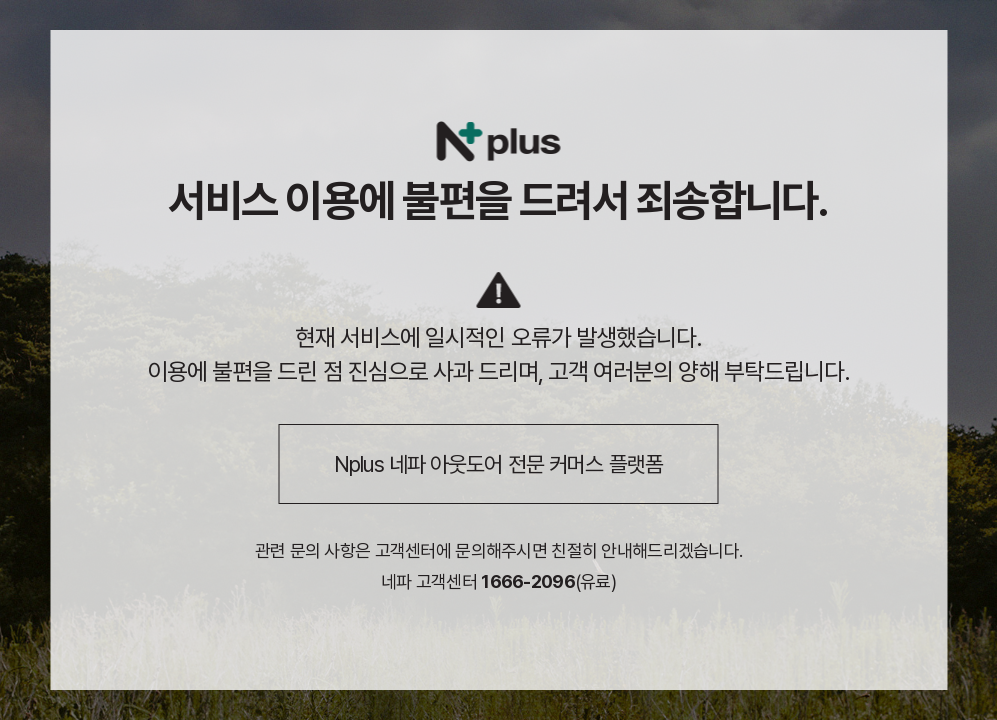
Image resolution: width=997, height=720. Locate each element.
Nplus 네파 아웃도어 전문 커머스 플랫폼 (498, 464)
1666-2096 (528, 581)
